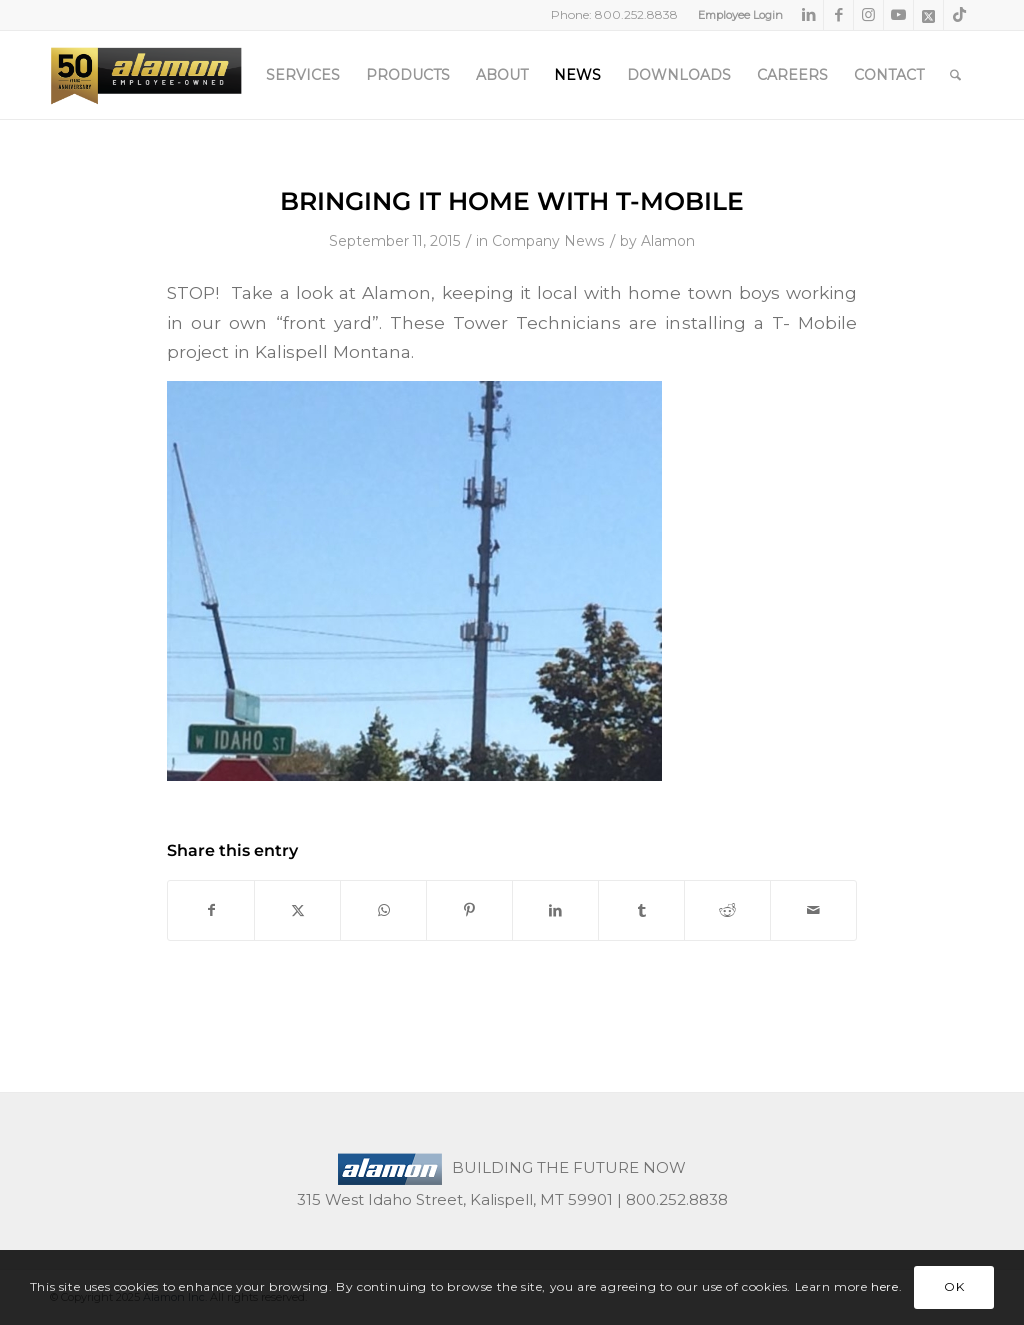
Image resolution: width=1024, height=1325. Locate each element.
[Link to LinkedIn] (808, 15)
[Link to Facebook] (838, 15)
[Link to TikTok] (959, 15)
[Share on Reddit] (727, 910)
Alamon (668, 241)
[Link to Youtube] (898, 15)
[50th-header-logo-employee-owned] (146, 75)
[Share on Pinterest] (469, 910)
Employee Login (740, 15)
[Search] (955, 75)
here (884, 1286)
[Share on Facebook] (211, 910)
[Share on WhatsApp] (383, 910)
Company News (548, 241)
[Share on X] (297, 910)
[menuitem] (735, 15)
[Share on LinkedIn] (555, 910)
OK (954, 1286)
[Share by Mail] (813, 910)
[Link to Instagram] (868, 15)
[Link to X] (928, 15)
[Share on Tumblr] (641, 910)
